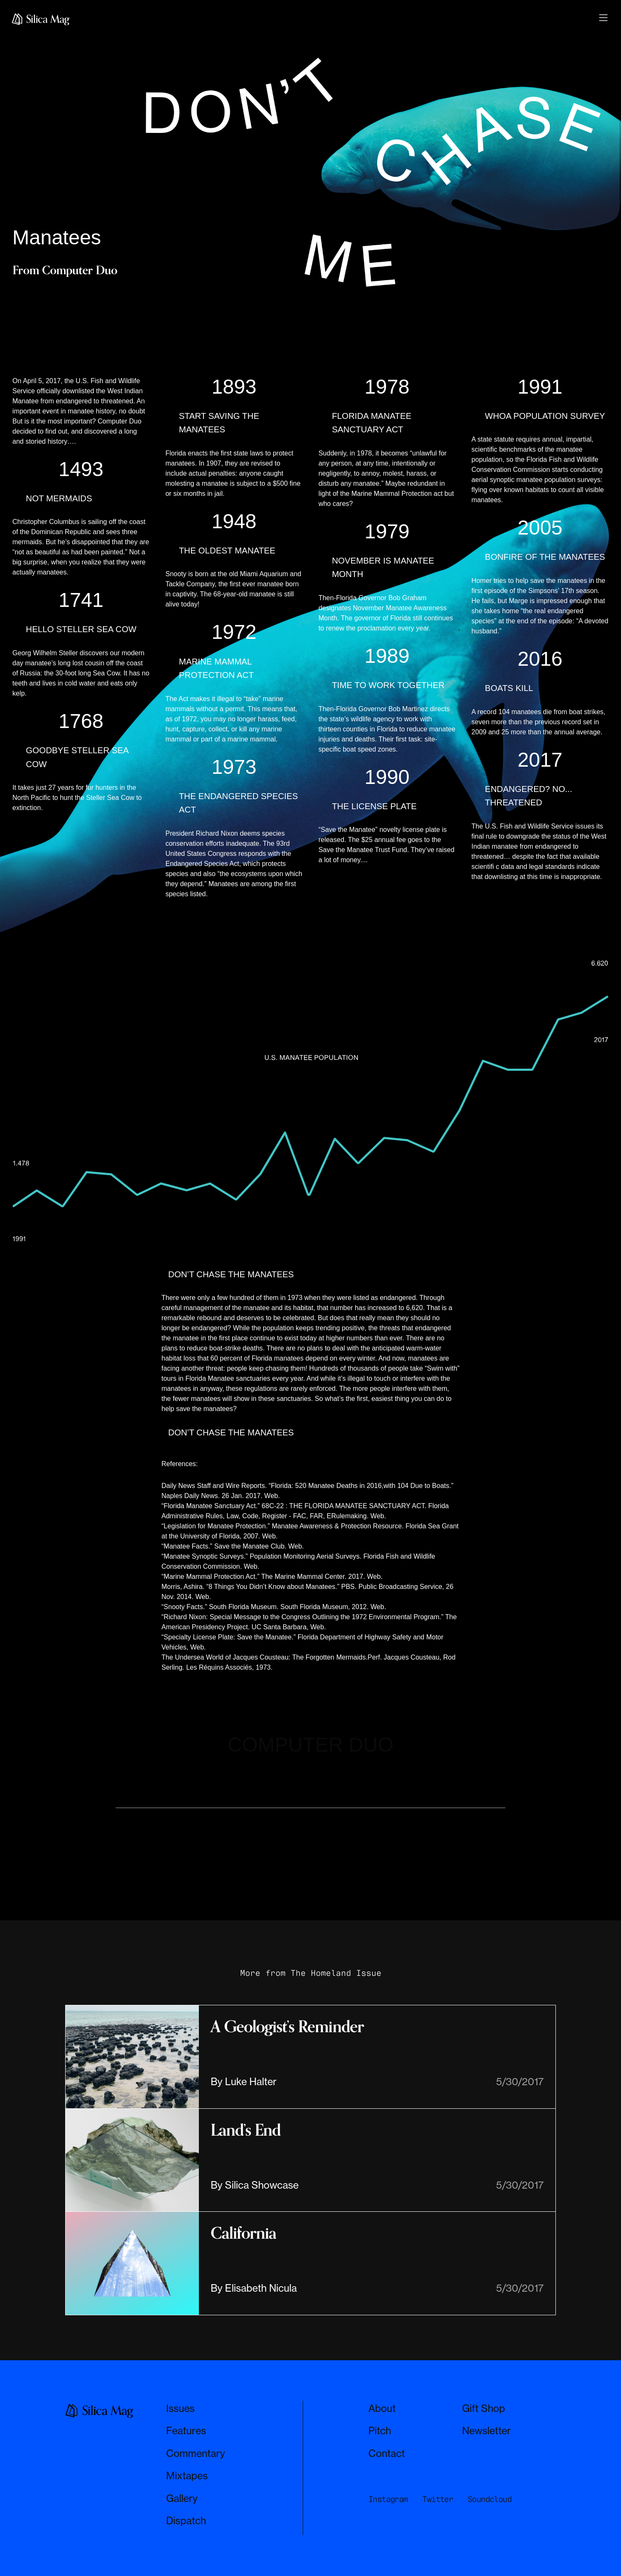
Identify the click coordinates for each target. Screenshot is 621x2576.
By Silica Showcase (255, 2185)
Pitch (379, 2431)
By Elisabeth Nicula (254, 2288)
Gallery (182, 2498)
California (243, 2233)
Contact (386, 2453)
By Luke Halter (244, 2082)
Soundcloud (489, 2498)
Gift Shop (483, 2408)
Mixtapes (187, 2476)
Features (186, 2431)
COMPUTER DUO (310, 1745)
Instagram (388, 2498)
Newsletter (486, 2431)
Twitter (437, 2498)
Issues (180, 2408)
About (382, 2408)
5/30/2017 (520, 2082)
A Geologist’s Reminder (287, 2027)
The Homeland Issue (336, 1972)
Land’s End (245, 2130)
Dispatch (186, 2521)
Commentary (195, 2453)
